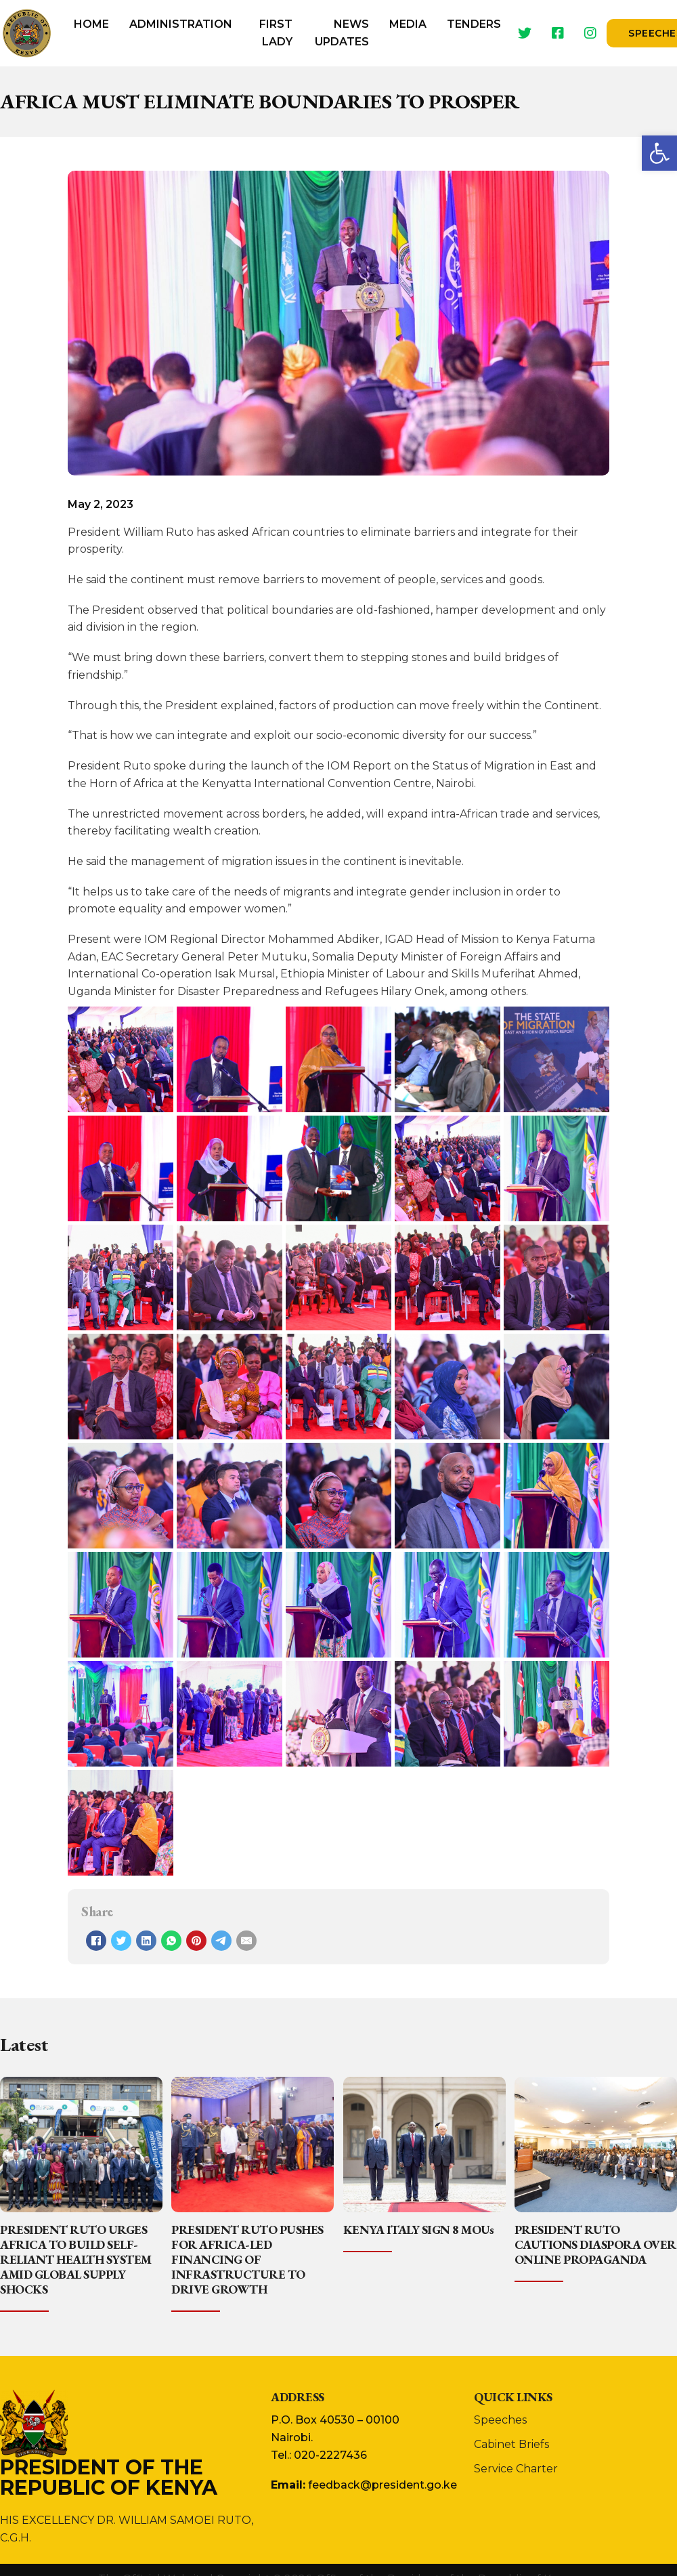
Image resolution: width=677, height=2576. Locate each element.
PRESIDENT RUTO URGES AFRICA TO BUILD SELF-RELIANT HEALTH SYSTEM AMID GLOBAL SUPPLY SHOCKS (76, 2259)
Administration (180, 24)
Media (408, 24)
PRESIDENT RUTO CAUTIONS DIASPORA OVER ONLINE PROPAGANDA (595, 2244)
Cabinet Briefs (511, 2444)
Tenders (474, 24)
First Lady (275, 33)
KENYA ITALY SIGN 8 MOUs (418, 2229)
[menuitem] (91, 33)
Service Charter (516, 2468)
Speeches (500, 2419)
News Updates (342, 33)
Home (91, 24)
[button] (659, 153)
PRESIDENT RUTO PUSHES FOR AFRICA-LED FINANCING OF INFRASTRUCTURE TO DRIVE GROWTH (247, 2259)
